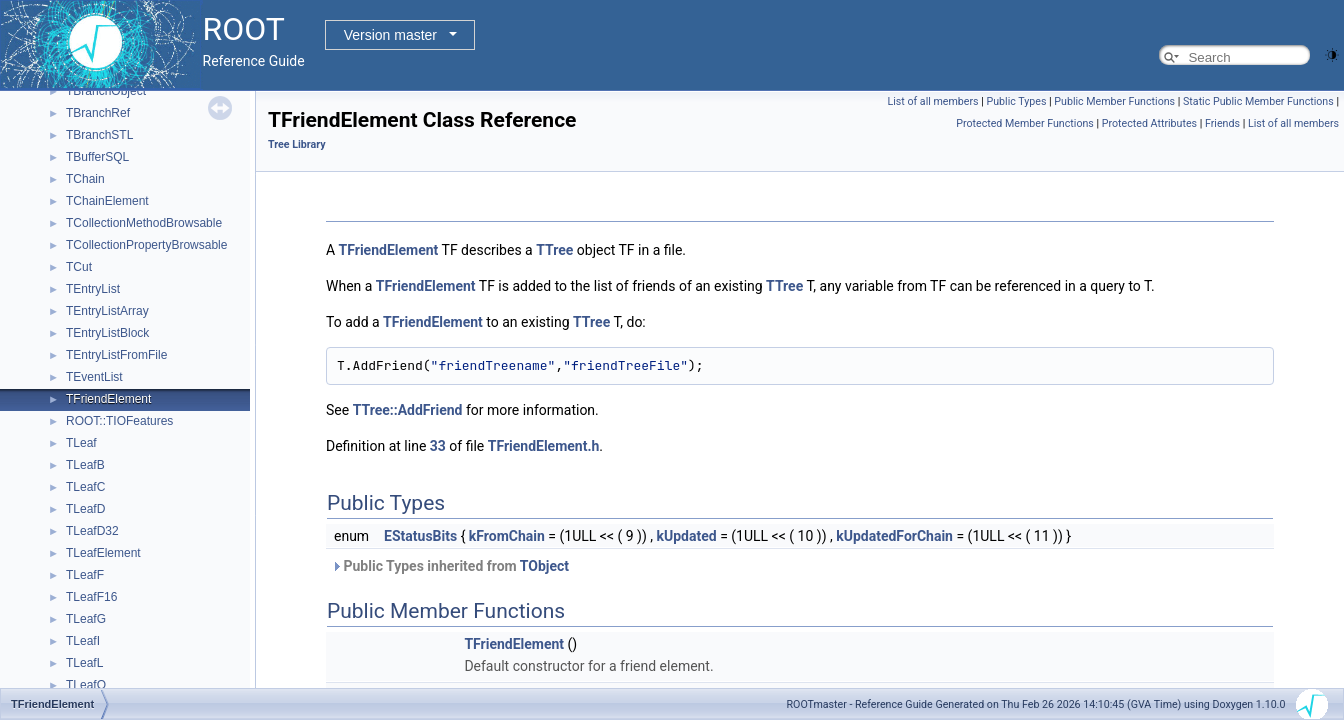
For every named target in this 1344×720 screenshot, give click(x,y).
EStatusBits (420, 536)
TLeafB (85, 465)
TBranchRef (98, 113)
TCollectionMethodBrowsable (144, 223)
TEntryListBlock (107, 333)
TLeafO (86, 685)
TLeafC (85, 487)
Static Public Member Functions (1258, 101)
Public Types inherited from (450, 566)
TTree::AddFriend (408, 410)
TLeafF (85, 575)
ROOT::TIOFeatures (119, 421)
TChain (85, 179)
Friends (1222, 123)
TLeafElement (103, 553)
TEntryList (93, 289)
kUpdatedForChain (894, 536)
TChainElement (107, 201)
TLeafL (84, 663)
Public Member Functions (1114, 101)
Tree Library (297, 144)
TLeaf (81, 443)
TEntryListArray (107, 311)
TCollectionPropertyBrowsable (146, 245)
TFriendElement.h (544, 446)
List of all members (932, 101)
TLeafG (86, 619)
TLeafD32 (92, 531)
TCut (79, 267)
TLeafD (85, 509)
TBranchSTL (99, 135)
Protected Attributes (1149, 123)
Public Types (1016, 101)
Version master (390, 35)
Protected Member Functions (1025, 123)
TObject (544, 566)
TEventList (94, 377)
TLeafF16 (91, 597)
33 (438, 446)
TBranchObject (106, 91)
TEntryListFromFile (116, 355)
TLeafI (83, 641)
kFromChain (507, 536)
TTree (554, 250)
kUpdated (687, 536)
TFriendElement (108, 399)
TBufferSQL (97, 157)
